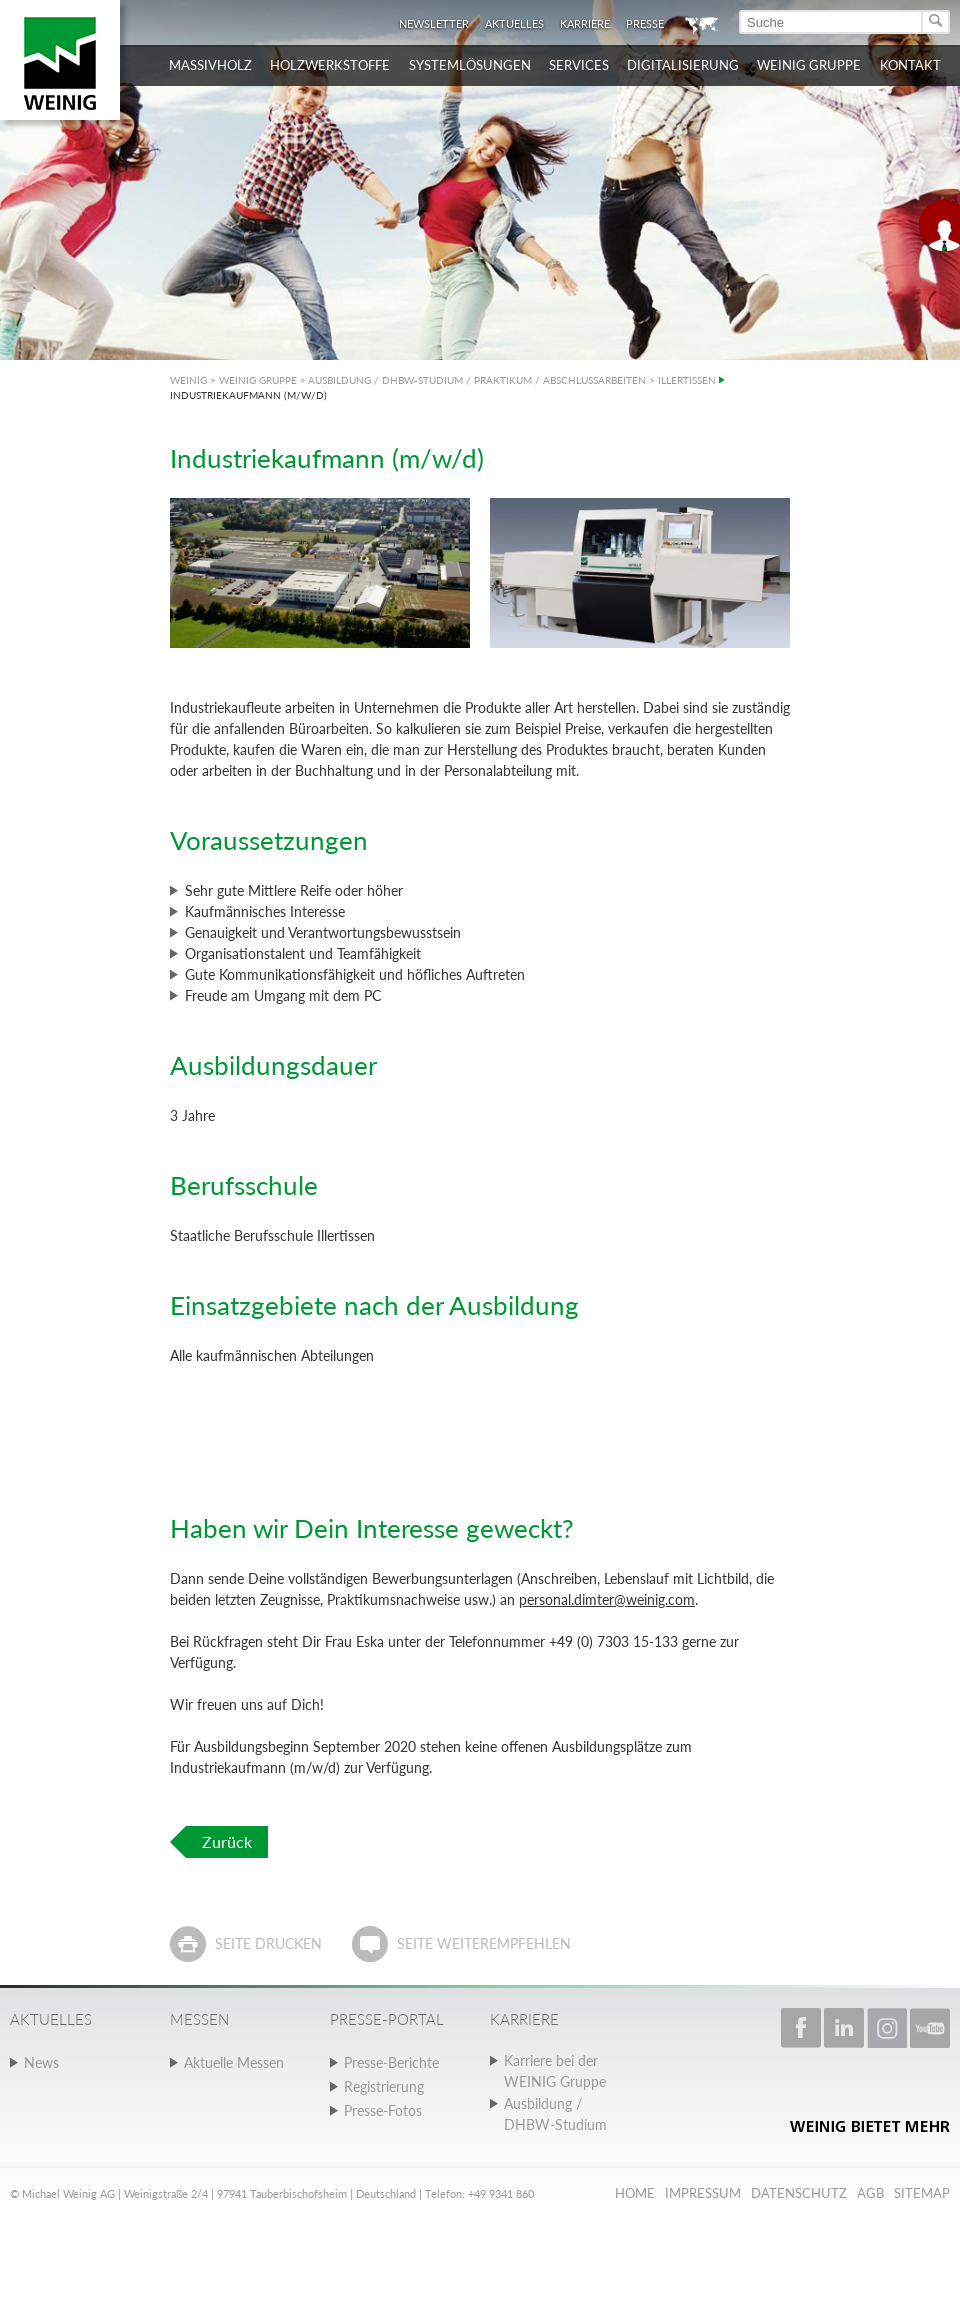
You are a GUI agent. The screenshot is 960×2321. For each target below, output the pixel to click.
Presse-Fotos (383, 2110)
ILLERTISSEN (687, 380)
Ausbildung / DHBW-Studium (555, 2114)
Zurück (227, 1841)
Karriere (585, 23)
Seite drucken (268, 1943)
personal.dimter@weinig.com (607, 1599)
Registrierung (384, 2086)
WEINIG (188, 380)
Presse (645, 23)
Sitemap (922, 2193)
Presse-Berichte (391, 2062)
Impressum (703, 2193)
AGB (870, 2193)
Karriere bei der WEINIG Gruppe (555, 2071)
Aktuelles (514, 23)
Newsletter (434, 23)
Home (635, 2193)
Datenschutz (799, 2193)
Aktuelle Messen (234, 2062)
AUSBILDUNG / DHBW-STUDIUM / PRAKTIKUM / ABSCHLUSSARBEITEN (477, 380)
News (41, 2062)
